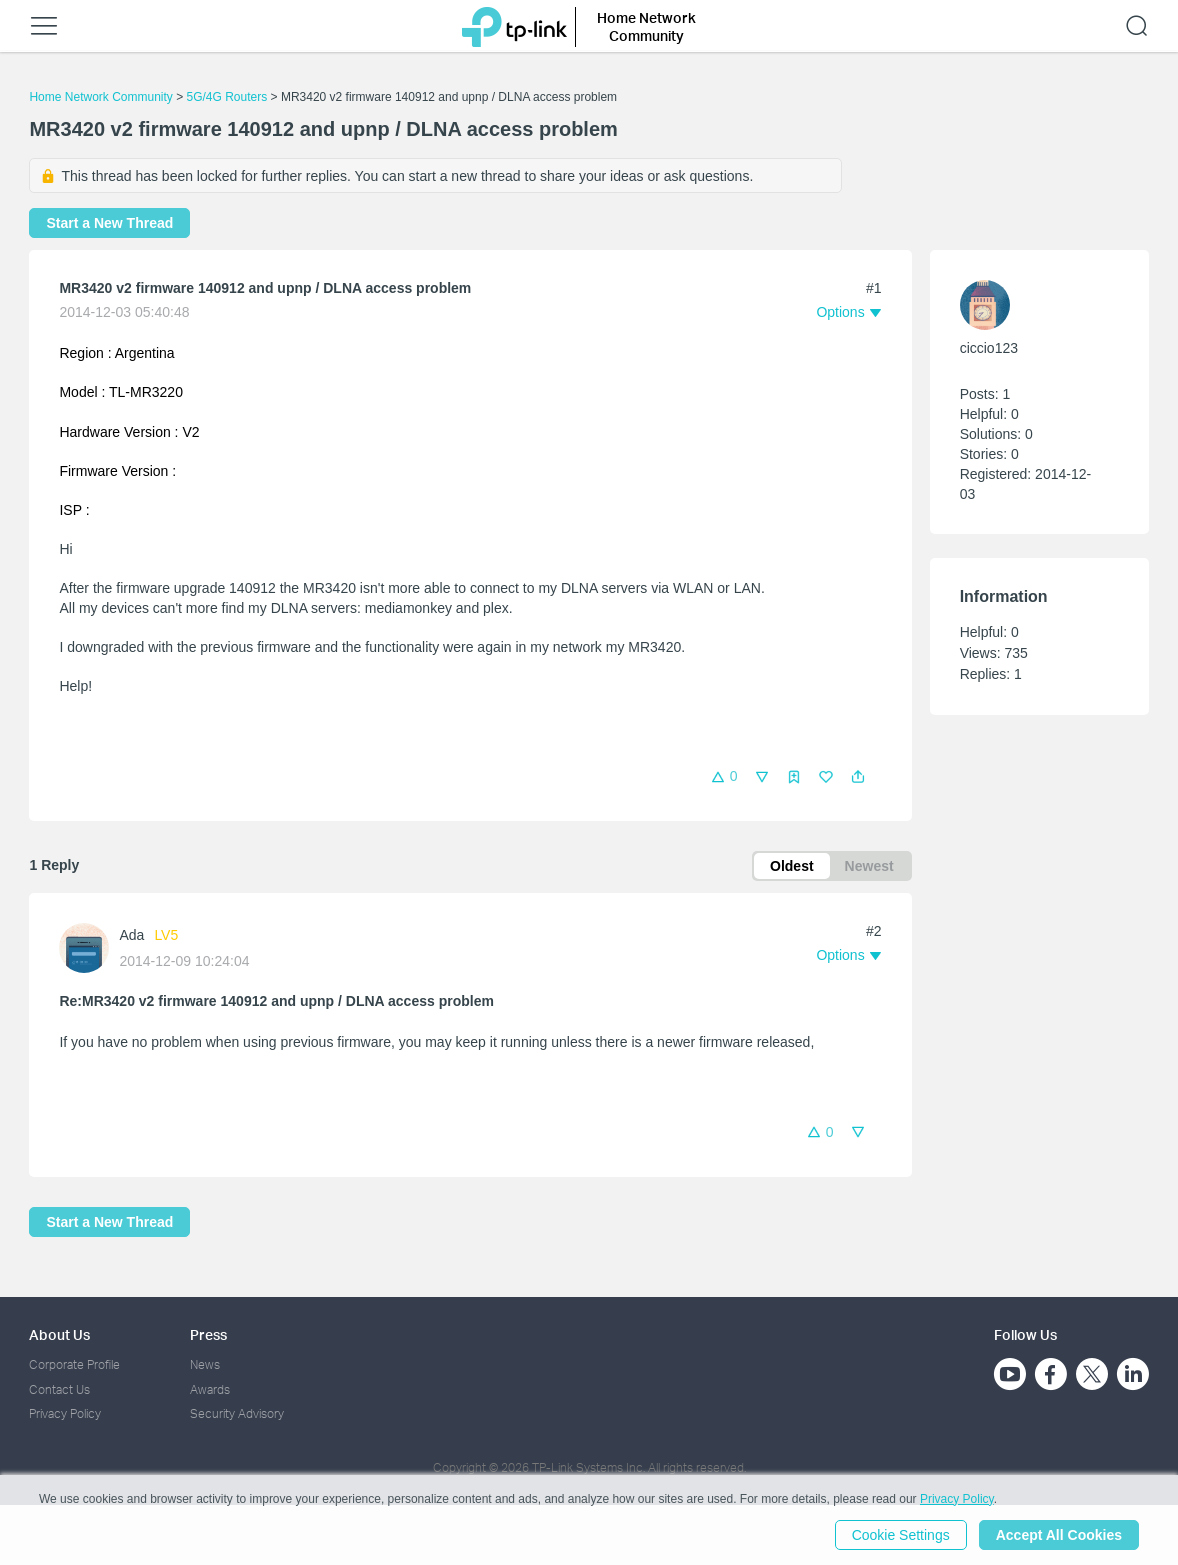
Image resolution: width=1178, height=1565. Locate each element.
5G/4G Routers (227, 97)
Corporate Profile (74, 1364)
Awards (210, 1389)
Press (208, 1334)
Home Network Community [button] (646, 26)
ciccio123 (989, 348)
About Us (59, 1334)
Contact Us (59, 1389)
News (205, 1364)
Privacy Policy (65, 1413)
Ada (131, 935)
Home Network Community (100, 97)
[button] (858, 777)
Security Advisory (237, 1413)
